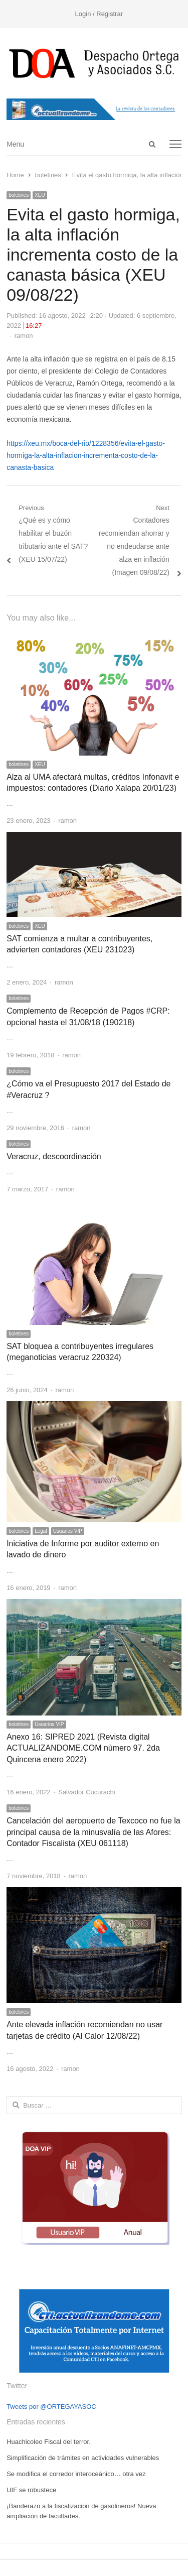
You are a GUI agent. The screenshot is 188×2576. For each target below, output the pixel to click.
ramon (24, 335)
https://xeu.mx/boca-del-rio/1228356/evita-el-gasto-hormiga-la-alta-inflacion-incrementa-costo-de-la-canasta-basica (86, 455)
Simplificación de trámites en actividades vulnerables (83, 2458)
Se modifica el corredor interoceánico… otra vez (76, 2474)
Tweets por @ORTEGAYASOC (51, 2406)
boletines (19, 195)
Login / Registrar (99, 14)
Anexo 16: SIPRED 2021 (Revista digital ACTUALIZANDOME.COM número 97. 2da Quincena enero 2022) (83, 1748)
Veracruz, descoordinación (54, 1156)
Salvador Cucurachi (86, 1792)
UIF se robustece (31, 2490)
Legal (41, 1531)
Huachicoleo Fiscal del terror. (49, 2441)
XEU (40, 195)
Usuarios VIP (67, 1531)
